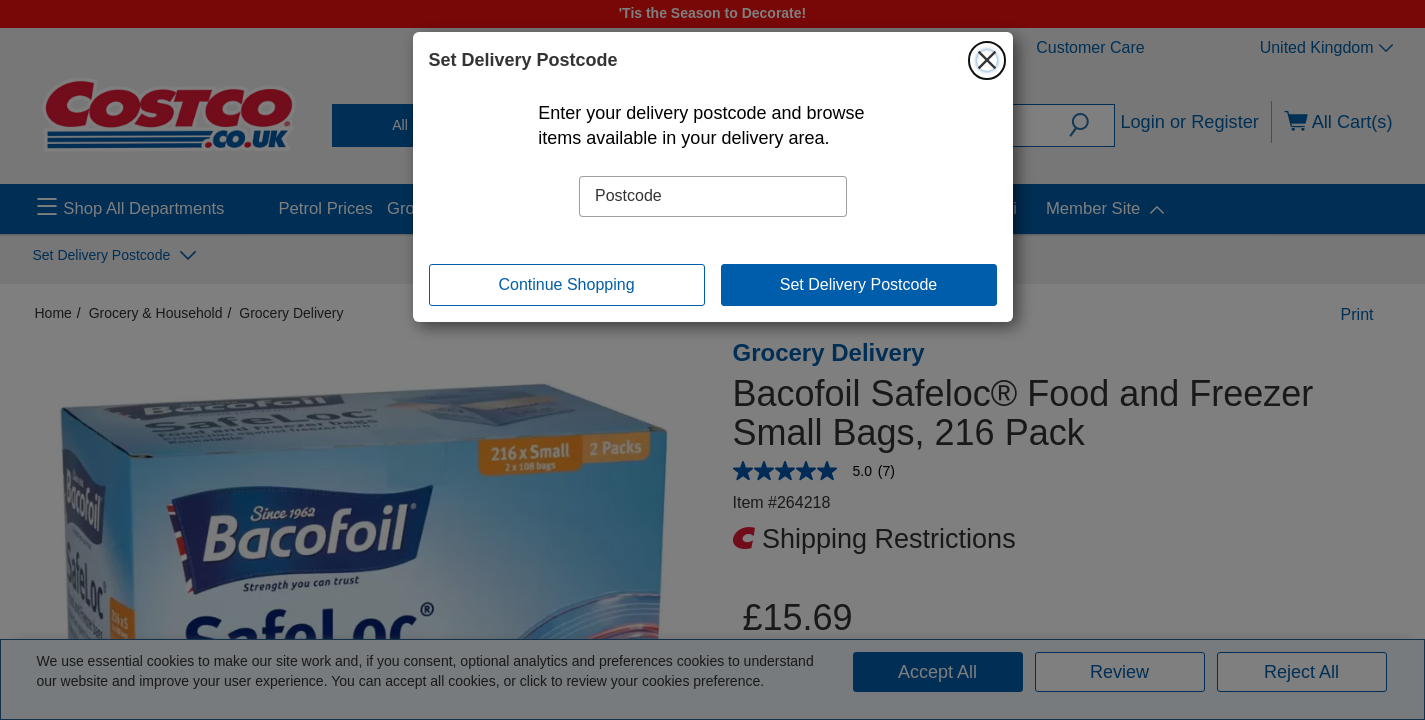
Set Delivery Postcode (858, 284)
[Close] (987, 60)
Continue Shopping (566, 284)
